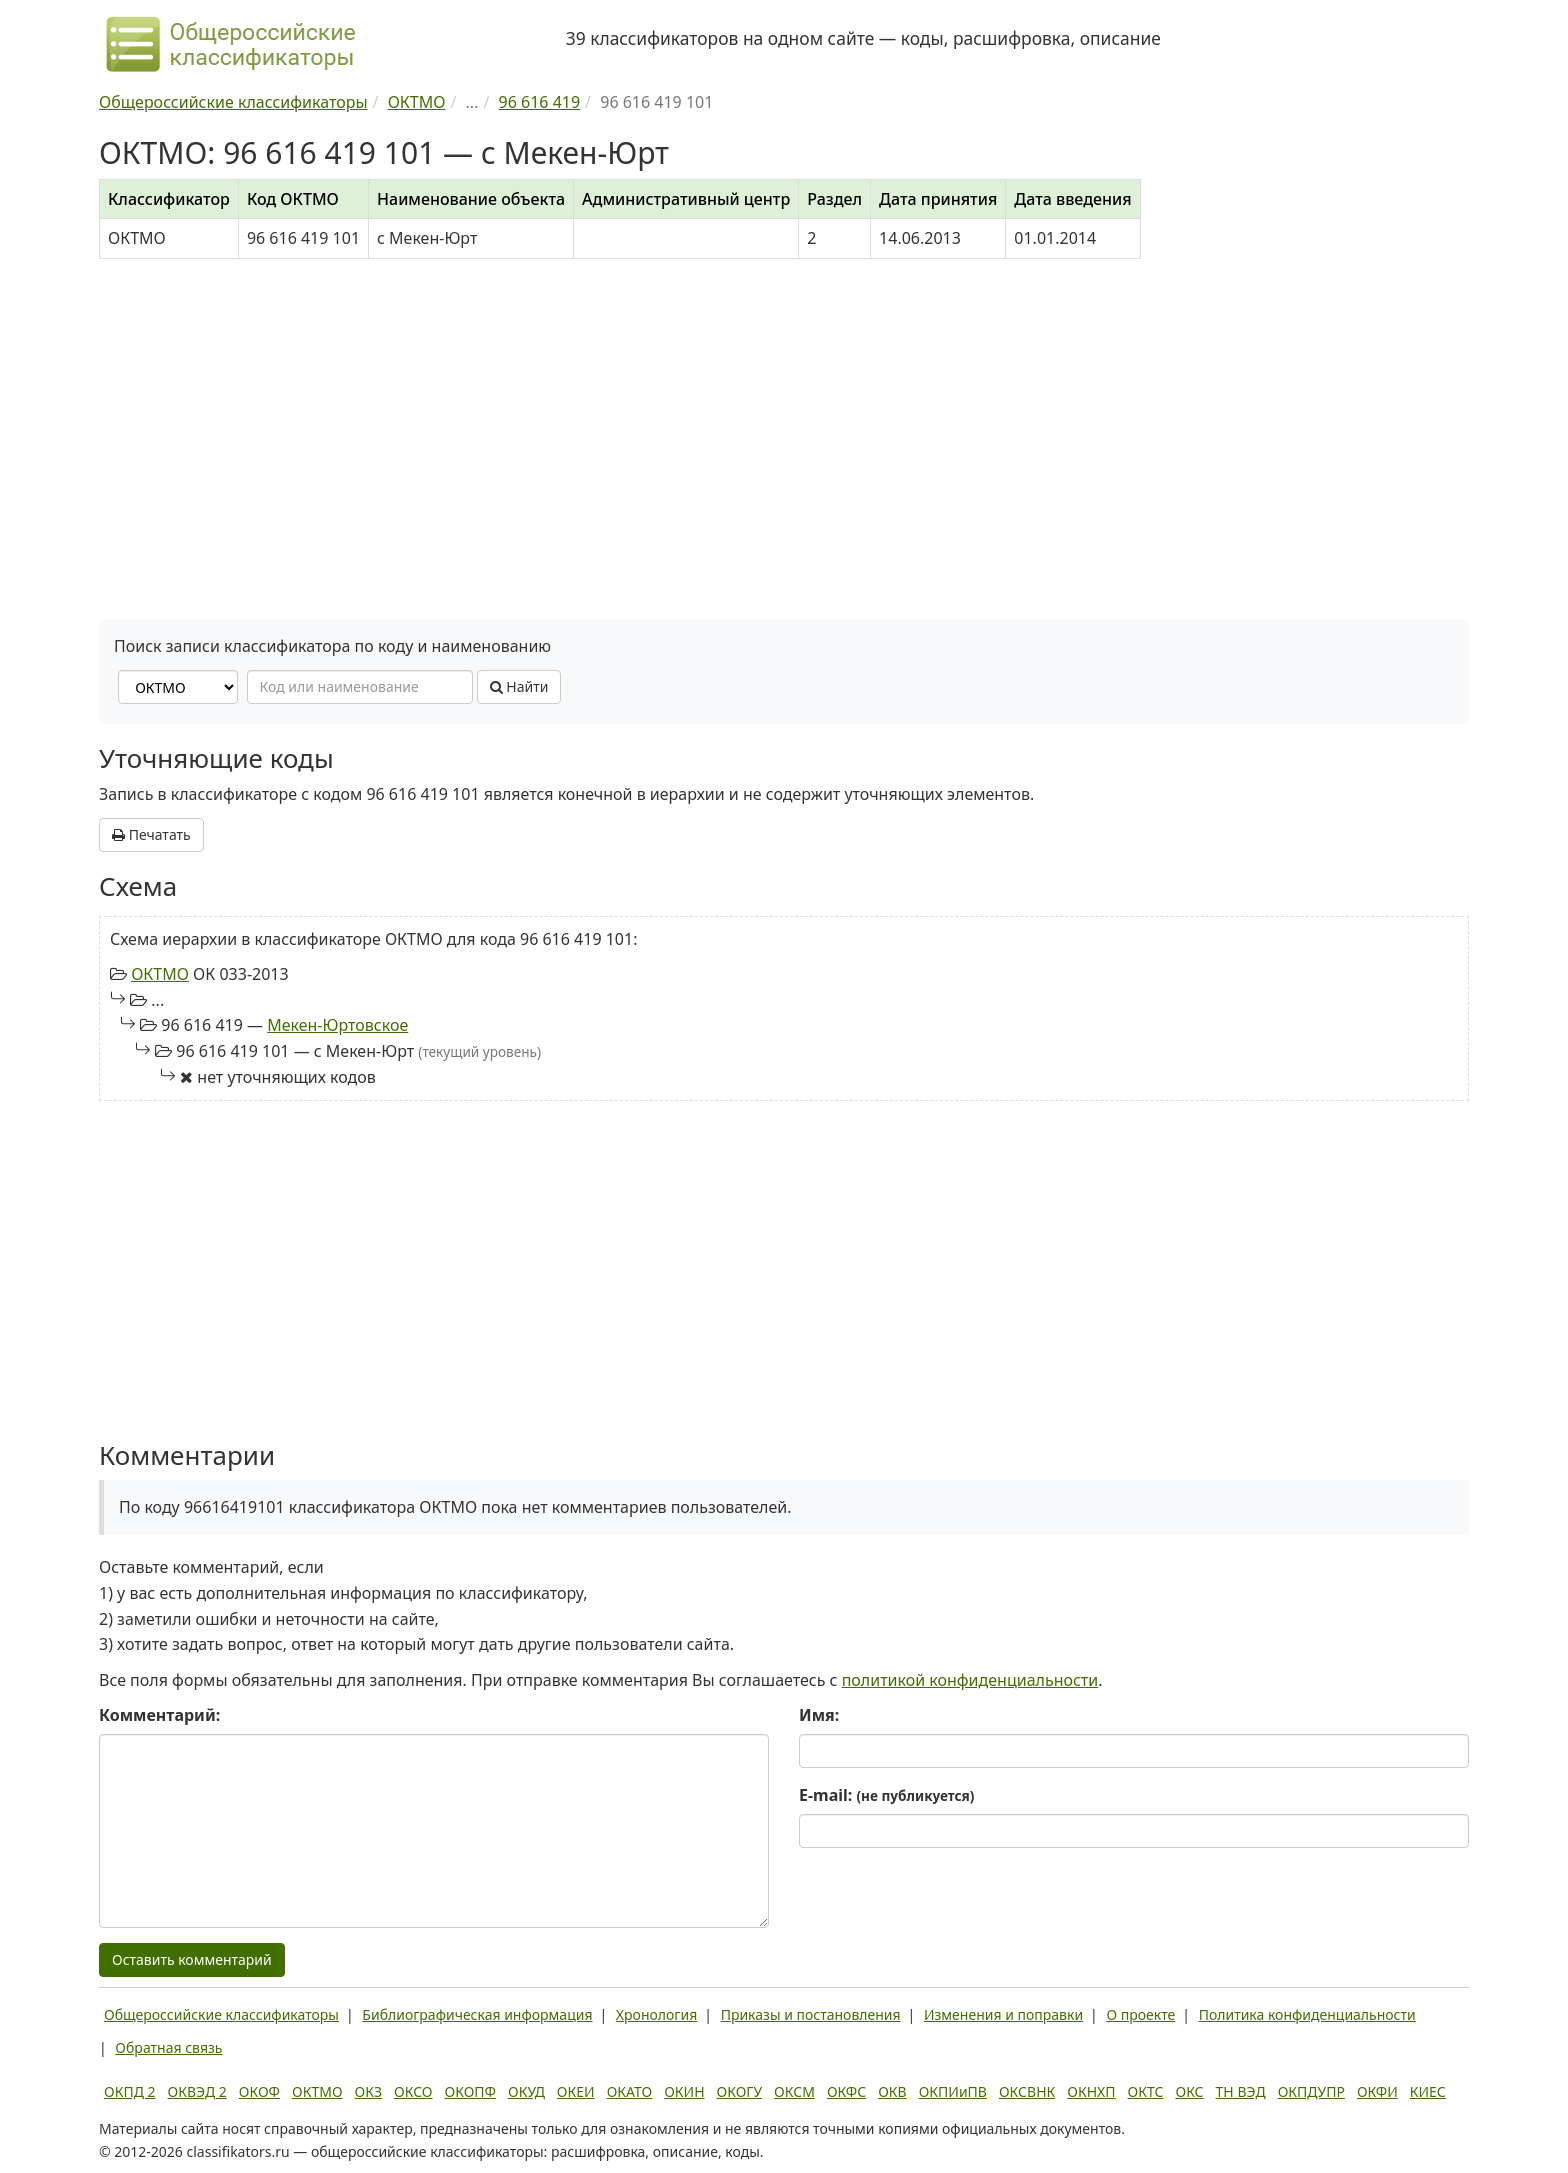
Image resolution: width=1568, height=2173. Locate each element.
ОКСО (413, 2091)
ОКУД (526, 2091)
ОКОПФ (470, 2091)
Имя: (819, 1715)
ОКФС (846, 2091)
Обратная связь (168, 2047)
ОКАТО (630, 2091)
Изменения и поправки (1003, 2014)
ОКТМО (160, 974)
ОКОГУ (740, 2091)
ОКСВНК (1027, 2091)
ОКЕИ (576, 2091)
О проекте (1140, 2014)
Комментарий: (159, 1715)
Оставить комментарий (192, 1959)
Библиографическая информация (477, 2014)
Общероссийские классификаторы (221, 2014)
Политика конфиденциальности (1307, 2014)
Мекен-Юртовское (337, 1025)
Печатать (151, 834)
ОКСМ (794, 2091)
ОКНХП (1091, 2091)
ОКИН (684, 2091)
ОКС (1189, 2091)
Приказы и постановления (811, 2014)
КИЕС (1428, 2091)
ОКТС (1146, 2091)
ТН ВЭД (1241, 2091)
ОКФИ (1377, 2091)
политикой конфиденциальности (970, 1680)
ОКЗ (368, 2091)
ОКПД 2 (130, 2091)
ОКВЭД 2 (197, 2091)
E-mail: (886, 1795)
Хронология (656, 2014)
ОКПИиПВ (953, 2091)
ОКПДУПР (1311, 2091)
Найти (519, 686)
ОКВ (892, 2091)
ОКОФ (259, 2091)
